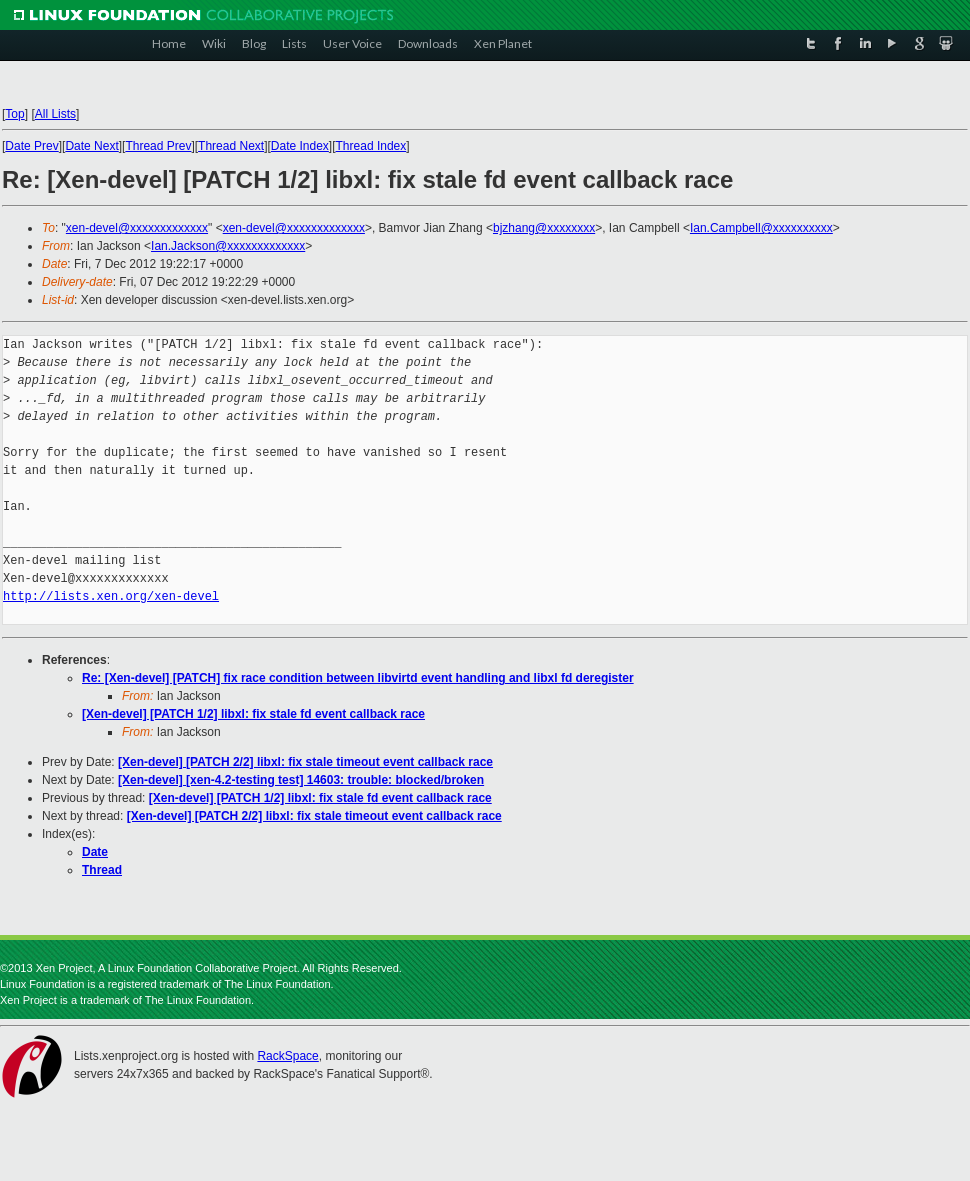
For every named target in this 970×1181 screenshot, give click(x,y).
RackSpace (287, 1056)
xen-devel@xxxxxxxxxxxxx (137, 228)
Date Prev (31, 146)
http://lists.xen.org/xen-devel (111, 596)
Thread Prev (158, 146)
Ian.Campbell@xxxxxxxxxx (761, 228)
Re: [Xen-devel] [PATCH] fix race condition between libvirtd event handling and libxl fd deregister (358, 678)
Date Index (300, 146)
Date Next (91, 146)
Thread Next (231, 146)
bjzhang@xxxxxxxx (544, 228)
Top (14, 114)
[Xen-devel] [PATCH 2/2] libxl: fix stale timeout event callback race (305, 762)
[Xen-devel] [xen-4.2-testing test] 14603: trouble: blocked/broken (301, 780)
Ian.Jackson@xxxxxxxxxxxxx (228, 246)
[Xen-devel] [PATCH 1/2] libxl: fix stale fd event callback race (253, 714)
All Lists (55, 114)
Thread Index (371, 146)
